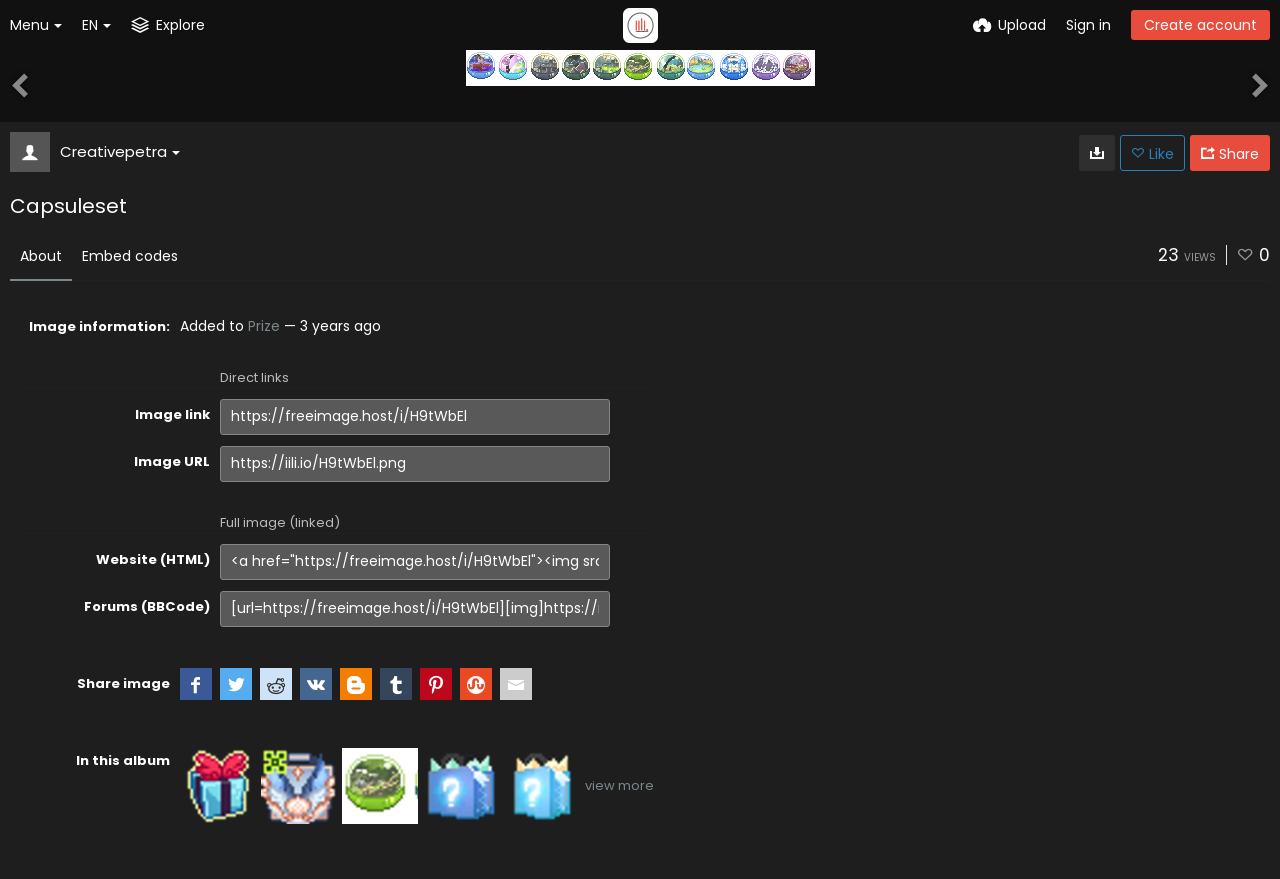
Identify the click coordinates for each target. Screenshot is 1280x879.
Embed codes (130, 256)
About (41, 256)
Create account (1200, 25)
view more (619, 785)
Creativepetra (120, 151)
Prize (264, 326)
